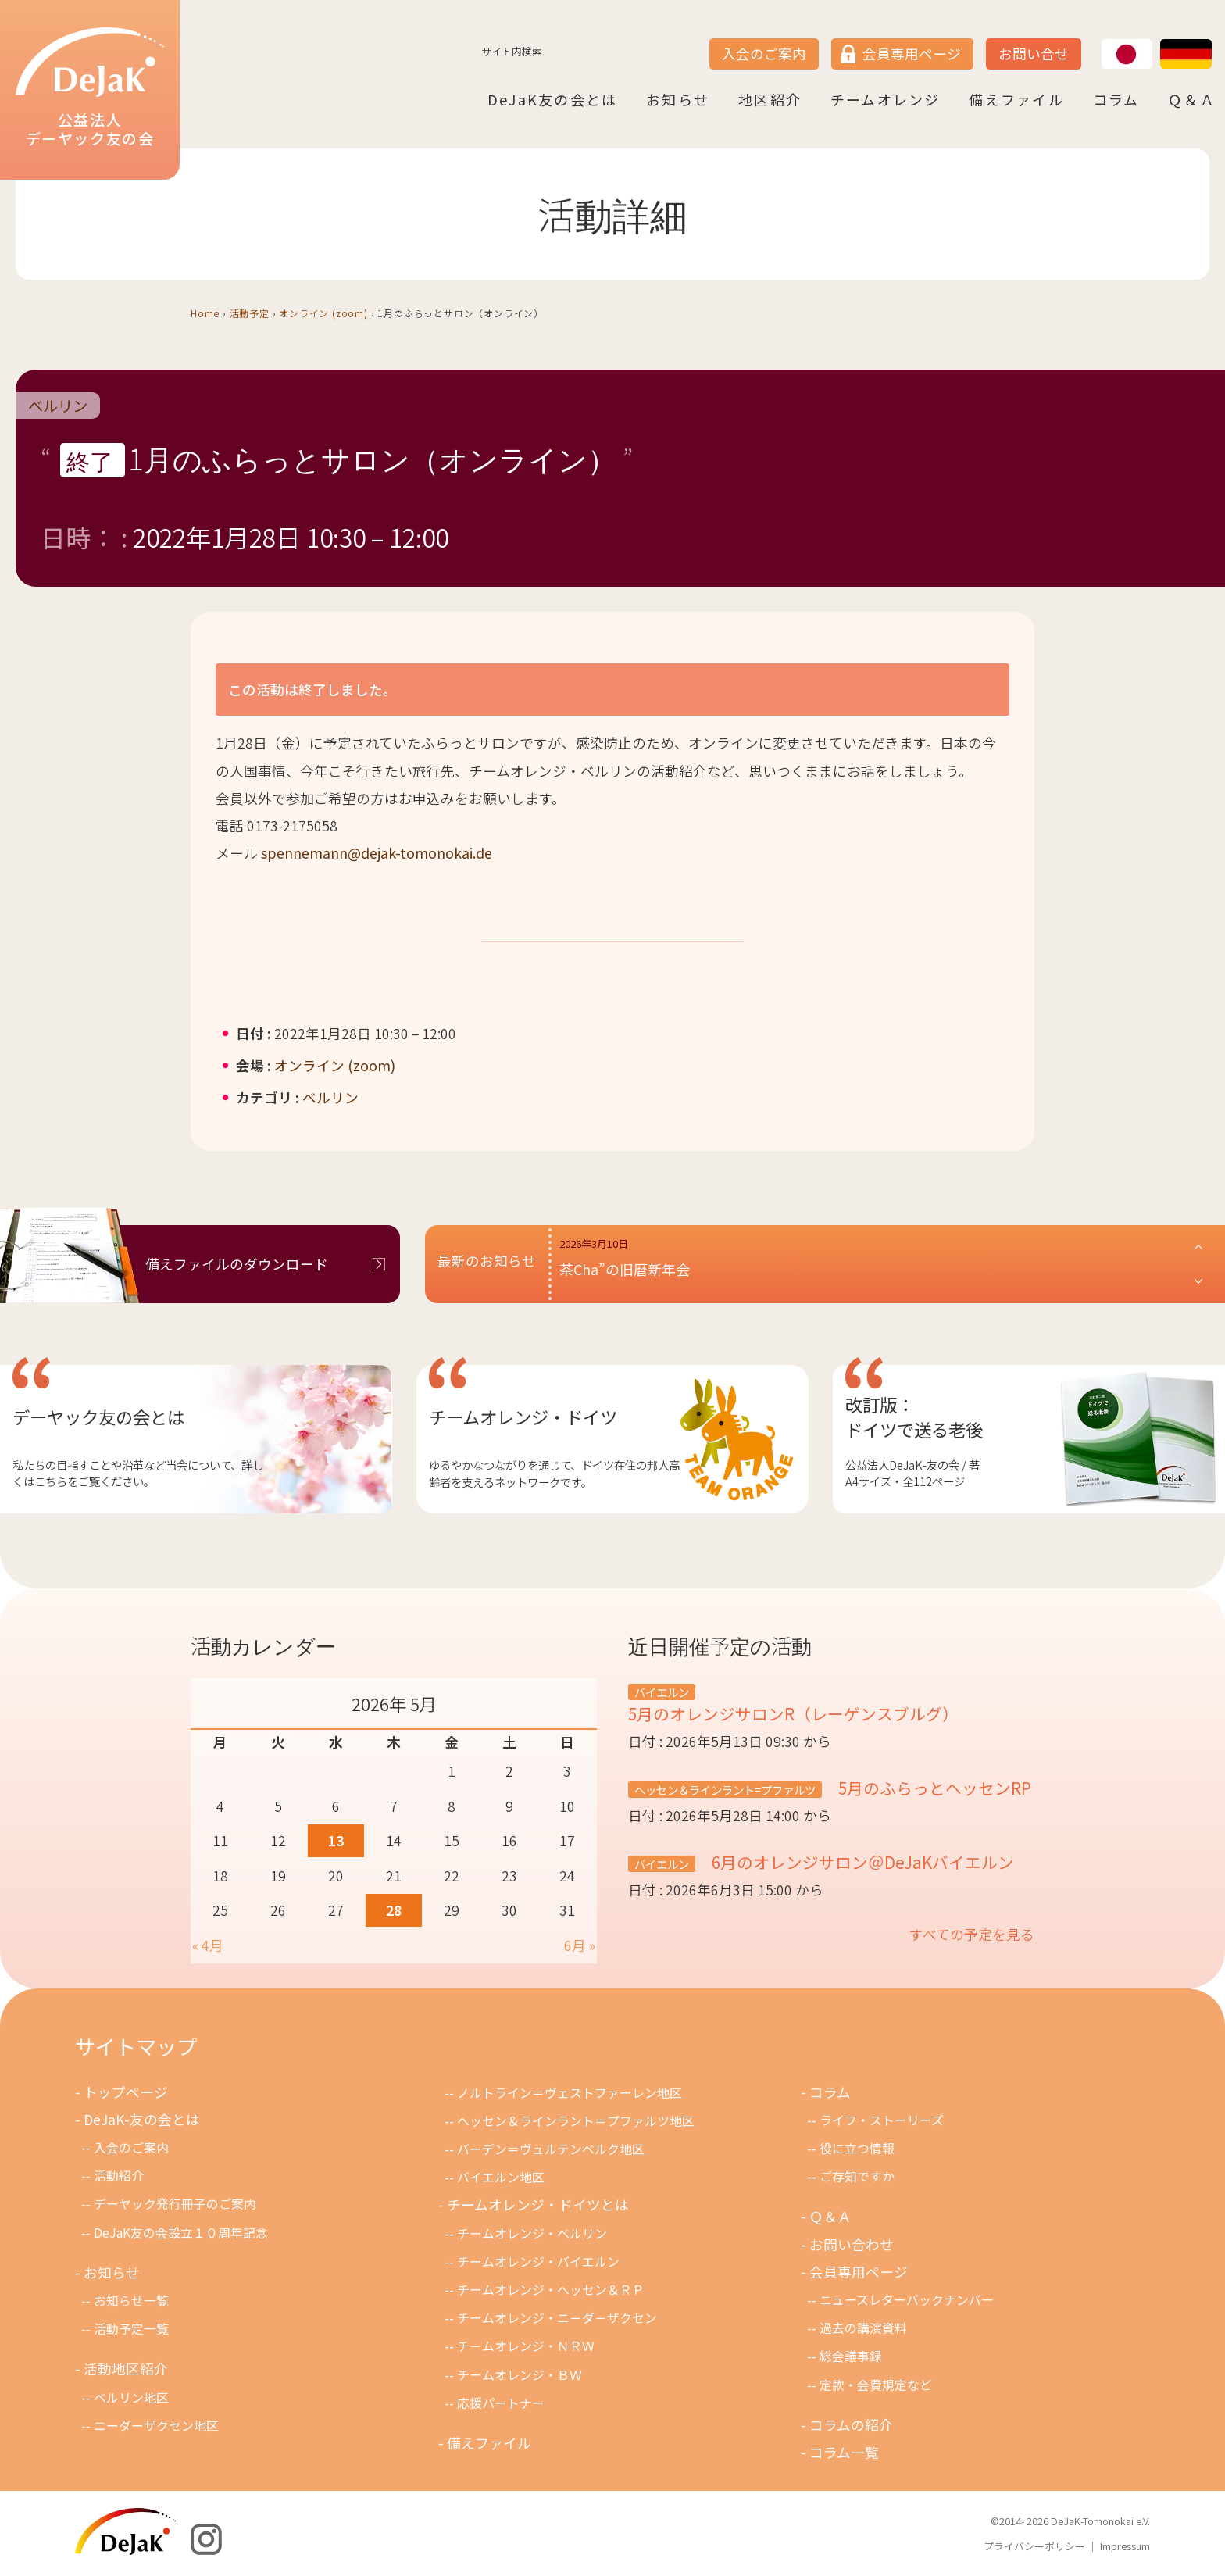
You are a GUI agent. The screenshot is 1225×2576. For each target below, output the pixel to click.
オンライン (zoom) (323, 313)
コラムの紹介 (851, 2425)
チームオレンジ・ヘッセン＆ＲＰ (551, 2290)
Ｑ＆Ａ (1192, 99)
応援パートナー (501, 2403)
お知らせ (677, 99)
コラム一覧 (844, 2452)
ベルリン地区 (131, 2397)
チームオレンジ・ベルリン (532, 2233)
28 (394, 1910)
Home (205, 313)
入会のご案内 (764, 53)
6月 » (579, 1945)
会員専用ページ (911, 53)
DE (1161, 40)
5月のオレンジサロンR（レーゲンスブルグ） (793, 1713)
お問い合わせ (851, 2244)
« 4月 (207, 1945)
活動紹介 (119, 2176)
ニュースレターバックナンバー (907, 2300)
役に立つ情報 (857, 2148)
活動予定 (250, 313)
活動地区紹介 (126, 2368)
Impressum (1125, 2545)
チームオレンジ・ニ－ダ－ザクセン (557, 2318)
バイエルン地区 (501, 2177)
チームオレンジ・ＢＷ (519, 2375)
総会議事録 (851, 2356)
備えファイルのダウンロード (236, 1264)
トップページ (126, 2092)
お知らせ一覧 (131, 2301)
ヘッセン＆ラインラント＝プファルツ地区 (576, 2121)
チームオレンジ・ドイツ (523, 1416)
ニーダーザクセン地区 (156, 2426)
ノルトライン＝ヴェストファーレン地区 (569, 2093)
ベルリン (58, 405)
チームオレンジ (885, 99)
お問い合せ (1033, 53)
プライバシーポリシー (1034, 2545)
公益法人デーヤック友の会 (90, 87)
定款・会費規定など (876, 2385)
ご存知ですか (857, 2176)
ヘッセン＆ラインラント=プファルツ (725, 1789)
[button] (882, 1264)
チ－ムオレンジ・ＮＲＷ (526, 2346)
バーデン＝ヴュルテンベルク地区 (551, 2149)
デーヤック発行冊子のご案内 (175, 2204)
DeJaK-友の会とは (142, 2119)
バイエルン (661, 1692)
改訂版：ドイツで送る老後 (914, 1417)
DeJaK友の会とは (552, 99)
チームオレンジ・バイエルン (538, 2262)
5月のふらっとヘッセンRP (932, 1787)
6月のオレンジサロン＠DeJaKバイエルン (861, 1862)
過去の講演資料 (863, 2328)
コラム (1116, 99)
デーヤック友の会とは (98, 1416)
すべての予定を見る (971, 1934)
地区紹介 (770, 99)
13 (336, 1840)
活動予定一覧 (131, 2329)
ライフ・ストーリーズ (882, 2120)
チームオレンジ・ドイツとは (538, 2204)
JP (1101, 40)
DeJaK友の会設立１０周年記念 (181, 2233)
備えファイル (1016, 99)
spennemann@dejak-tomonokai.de (376, 853)
